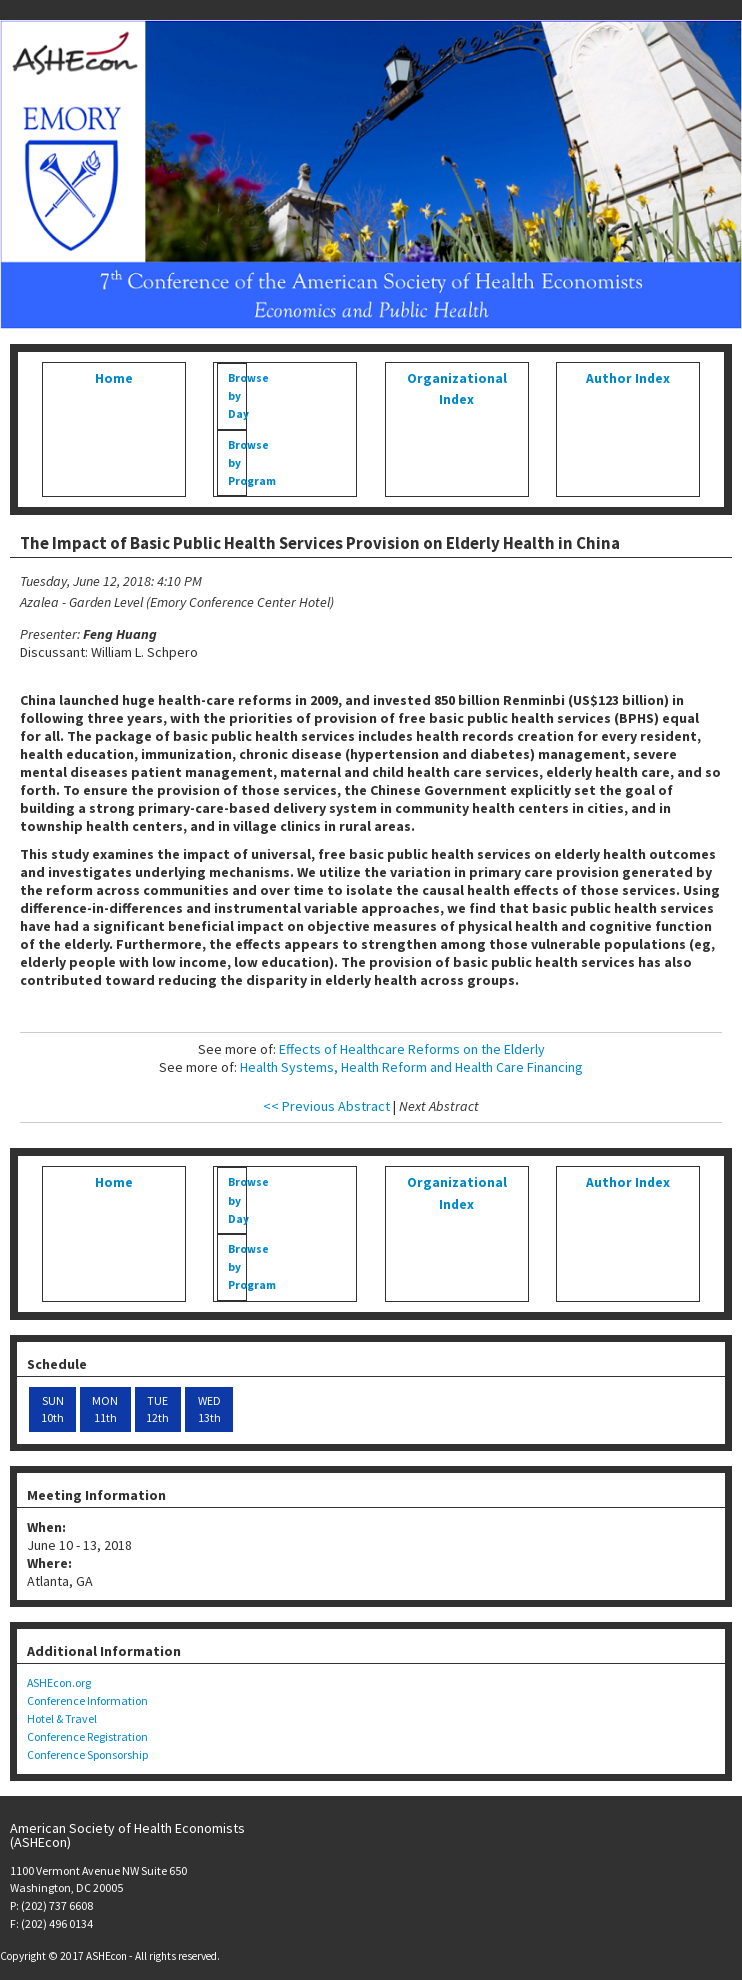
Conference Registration (87, 1736)
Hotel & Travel (62, 1718)
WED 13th (209, 1409)
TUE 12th (157, 1409)
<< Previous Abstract (326, 1106)
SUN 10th (52, 1409)
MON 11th (105, 1409)
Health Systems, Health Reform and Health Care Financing (411, 1067)
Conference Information (87, 1700)
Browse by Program (237, 463)
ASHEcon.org (59, 1682)
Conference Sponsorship (87, 1754)
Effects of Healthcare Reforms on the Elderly (412, 1049)
